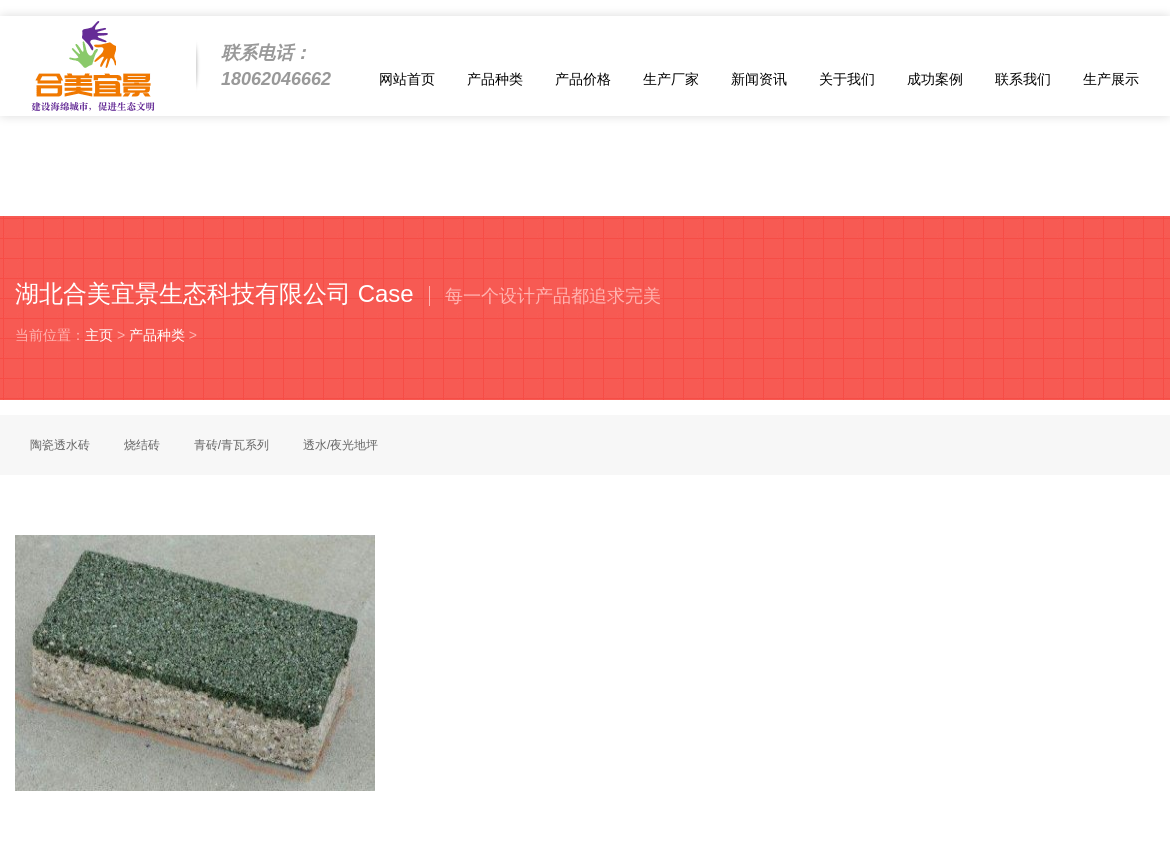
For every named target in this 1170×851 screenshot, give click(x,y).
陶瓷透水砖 (60, 445)
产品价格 (583, 79)
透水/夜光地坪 (340, 445)
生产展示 (1111, 79)
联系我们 (1023, 79)
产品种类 (495, 79)
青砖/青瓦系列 (231, 445)
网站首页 (407, 79)
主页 (99, 335)
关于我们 (847, 79)
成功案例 (935, 79)
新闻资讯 (759, 79)
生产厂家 (671, 79)
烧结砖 (142, 445)
